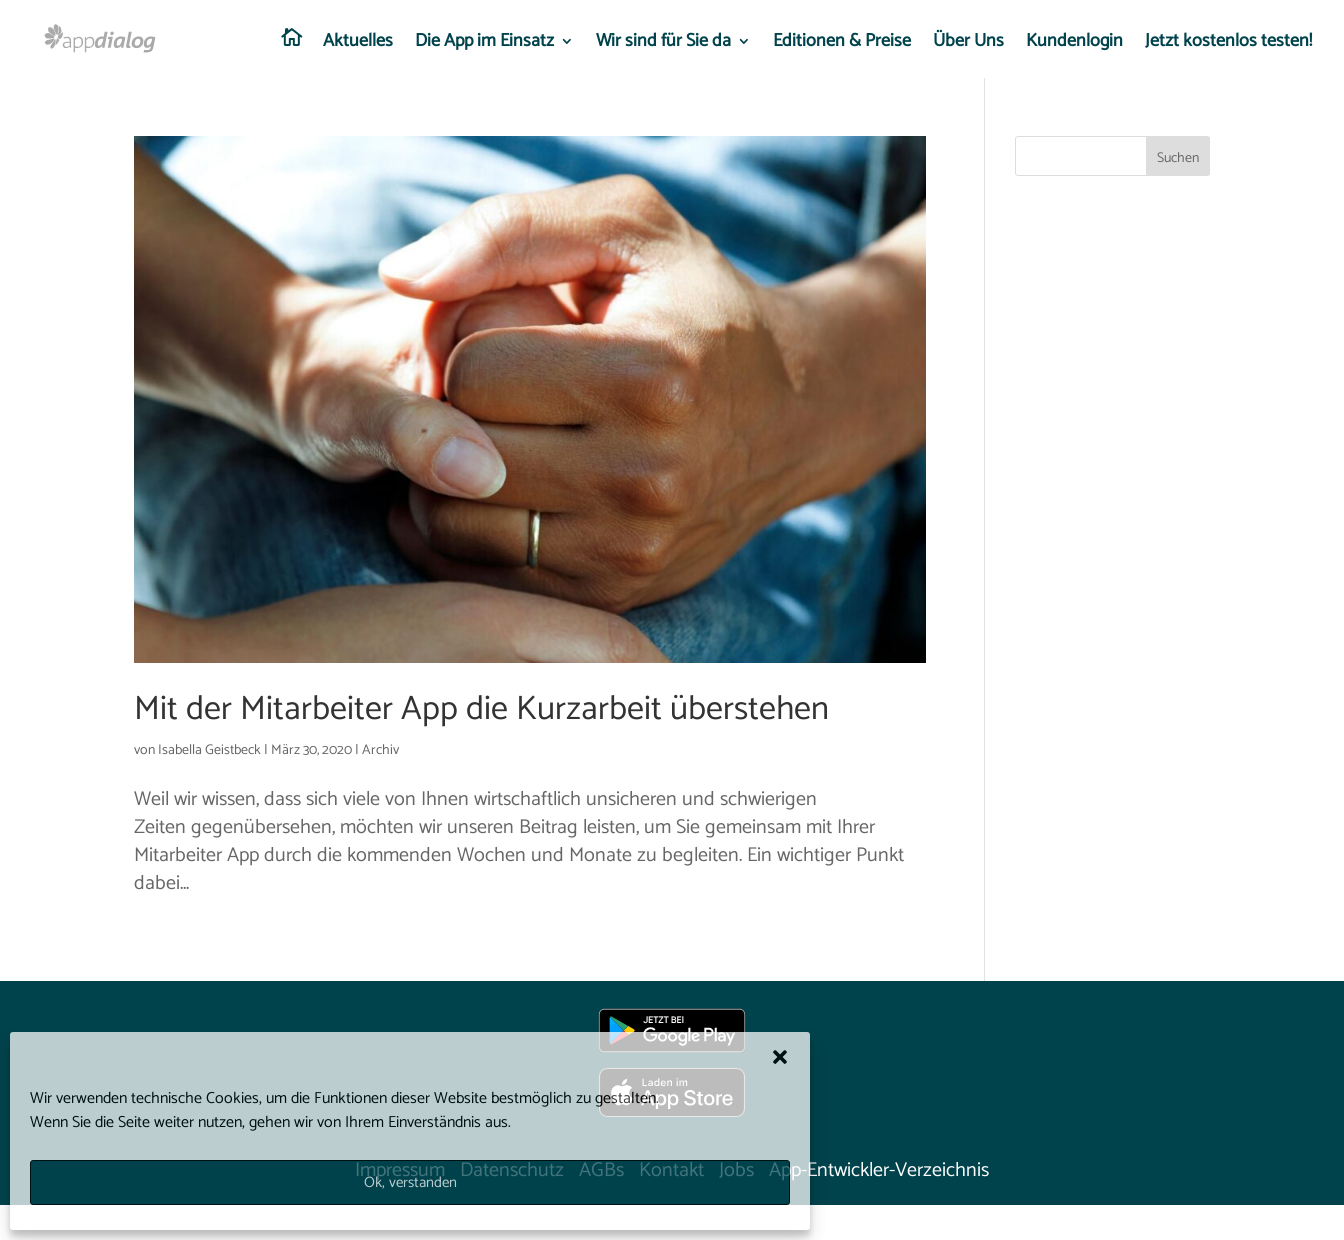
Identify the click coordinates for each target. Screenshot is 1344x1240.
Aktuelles (358, 45)
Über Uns (968, 45)
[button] (780, 1057)
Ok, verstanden (410, 1182)
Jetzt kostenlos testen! (1228, 45)
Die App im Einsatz (484, 45)
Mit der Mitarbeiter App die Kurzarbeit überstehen (481, 709)
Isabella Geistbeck (209, 750)
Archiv (380, 750)
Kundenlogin (1074, 45)
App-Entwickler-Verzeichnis (879, 1170)
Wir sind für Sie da (663, 45)
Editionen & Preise (842, 45)
